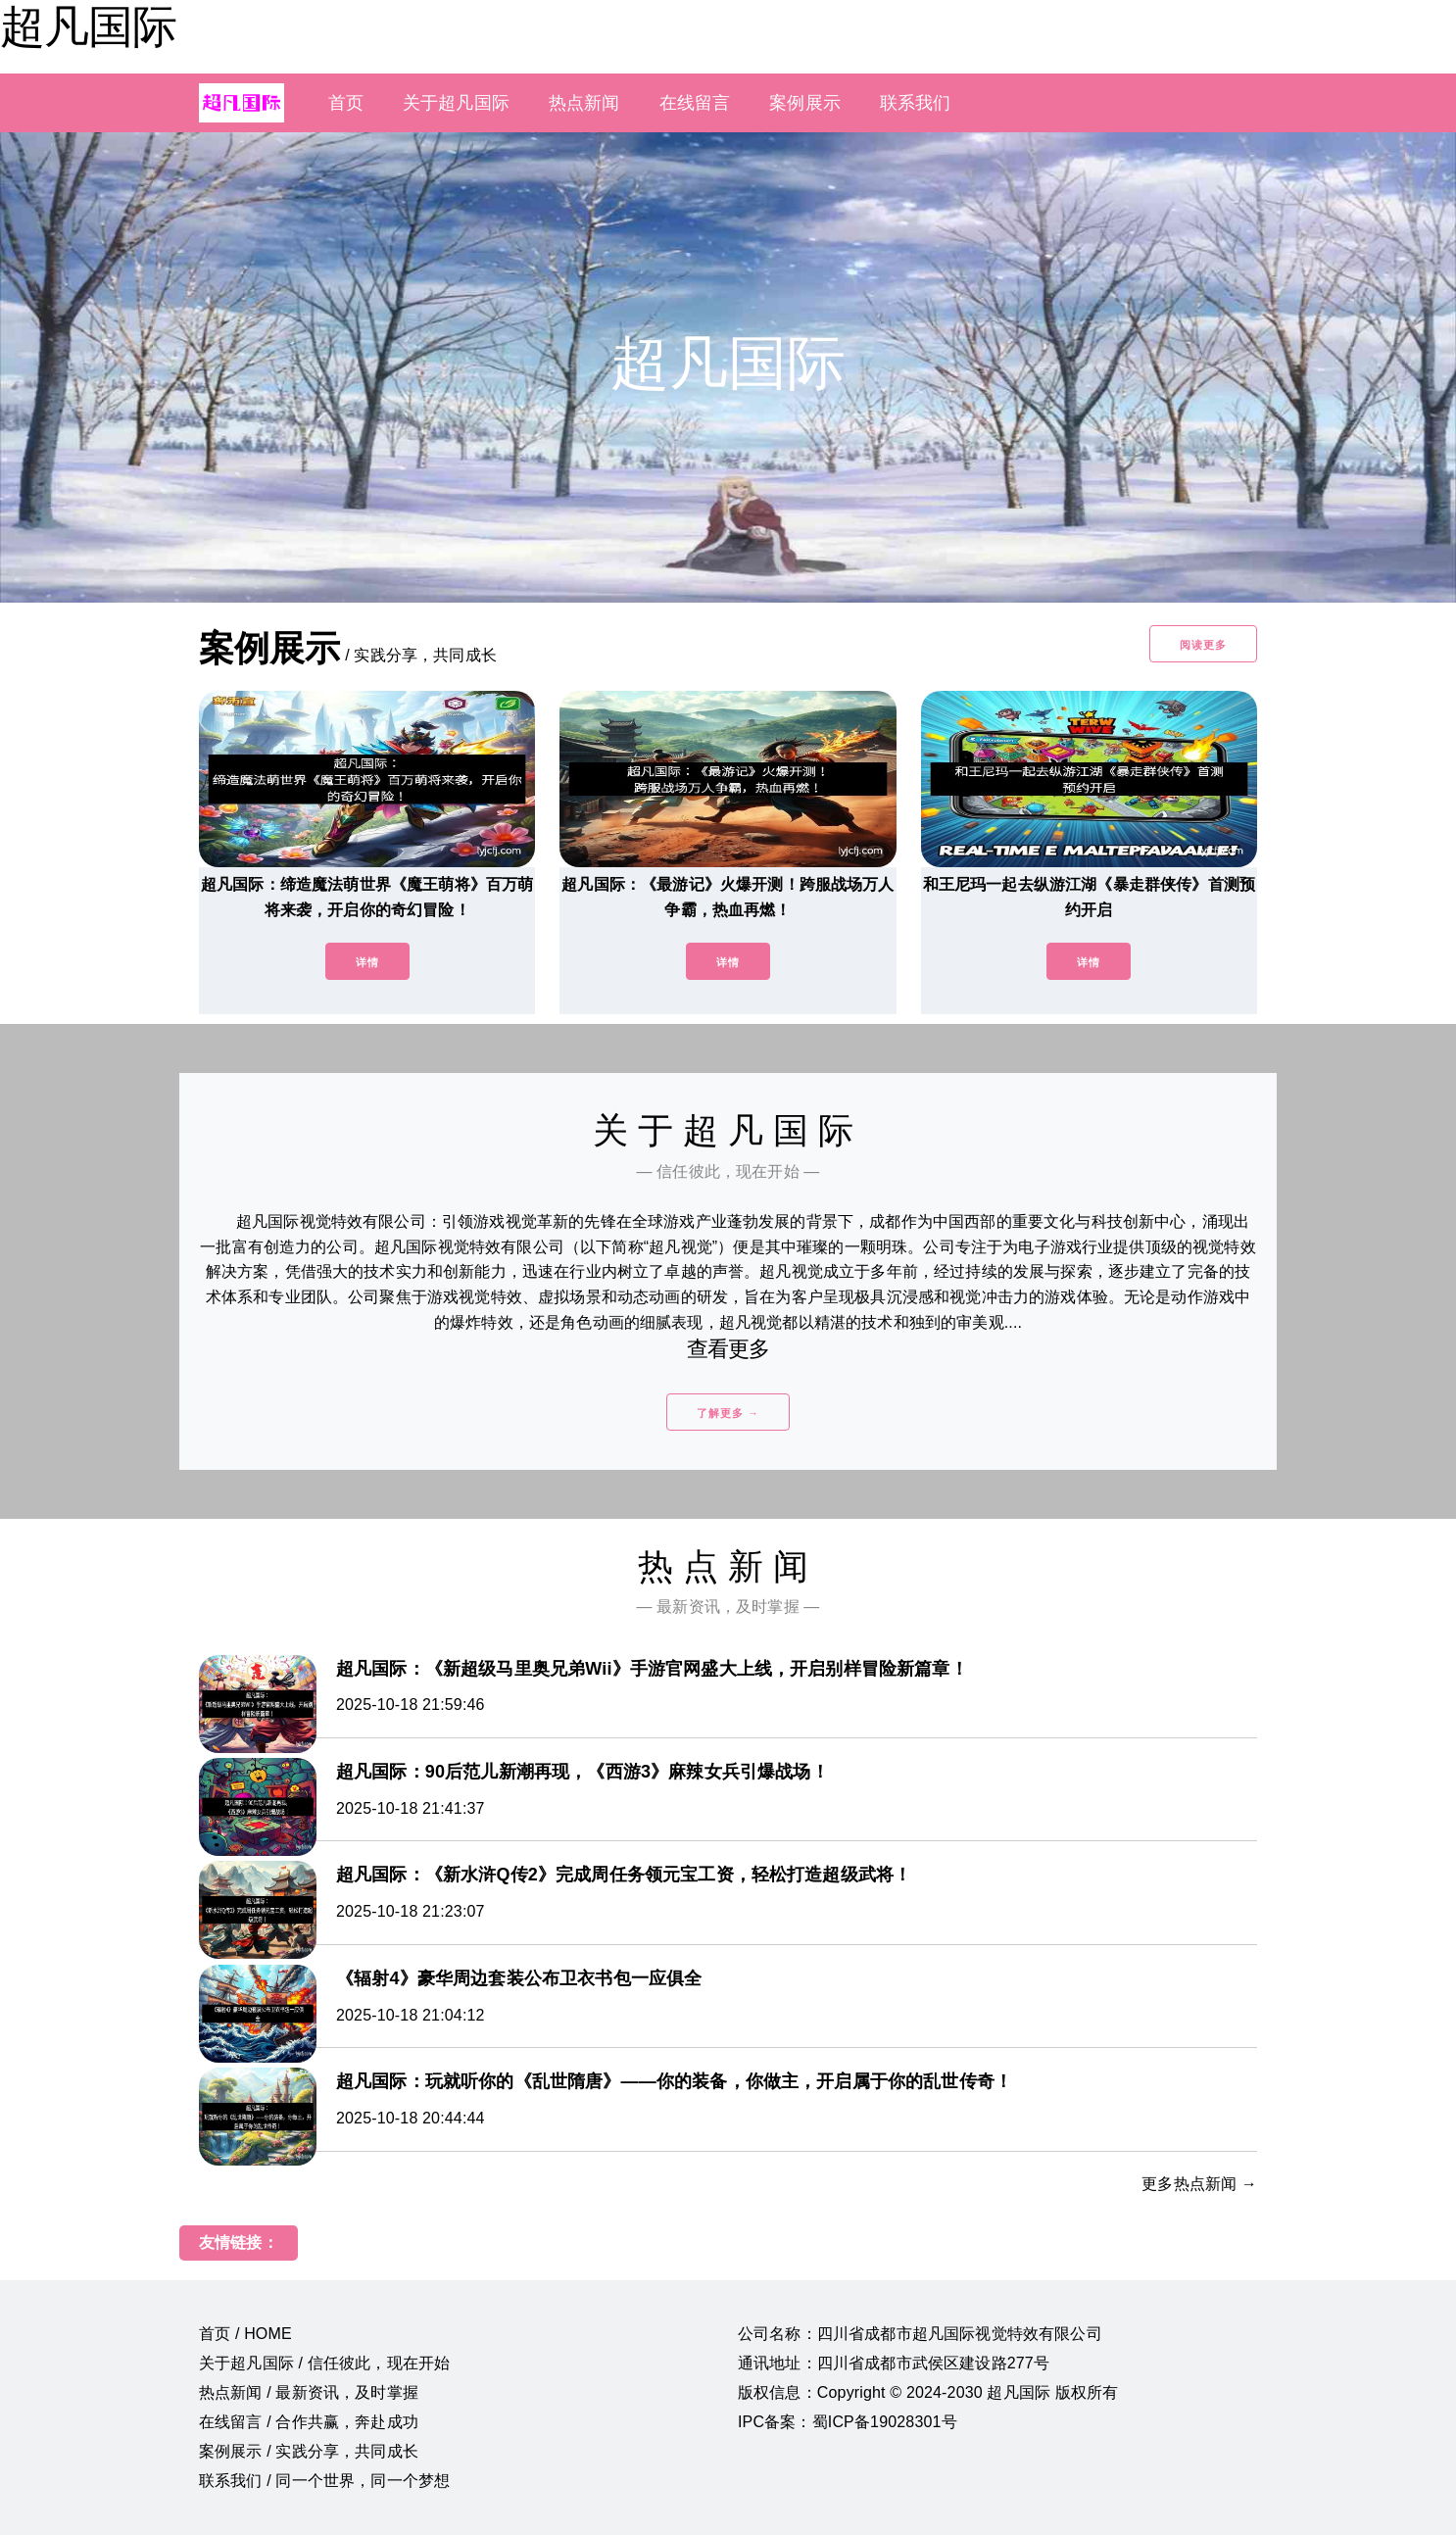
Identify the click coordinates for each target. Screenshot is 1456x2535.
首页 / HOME (245, 2333)
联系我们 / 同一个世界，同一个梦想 (324, 2480)
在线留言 (695, 103)
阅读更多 (1203, 645)
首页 (346, 103)
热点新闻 (584, 103)
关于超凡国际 (456, 103)
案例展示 (805, 103)
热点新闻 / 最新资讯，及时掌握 (308, 2392)
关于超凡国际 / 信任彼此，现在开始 (324, 2363)
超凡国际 (88, 26)
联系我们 (915, 103)
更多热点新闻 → (1199, 2183)
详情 (367, 962)
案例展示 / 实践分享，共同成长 (308, 2451)
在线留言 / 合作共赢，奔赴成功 (308, 2421)
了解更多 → (728, 1413)
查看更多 (728, 1349)
